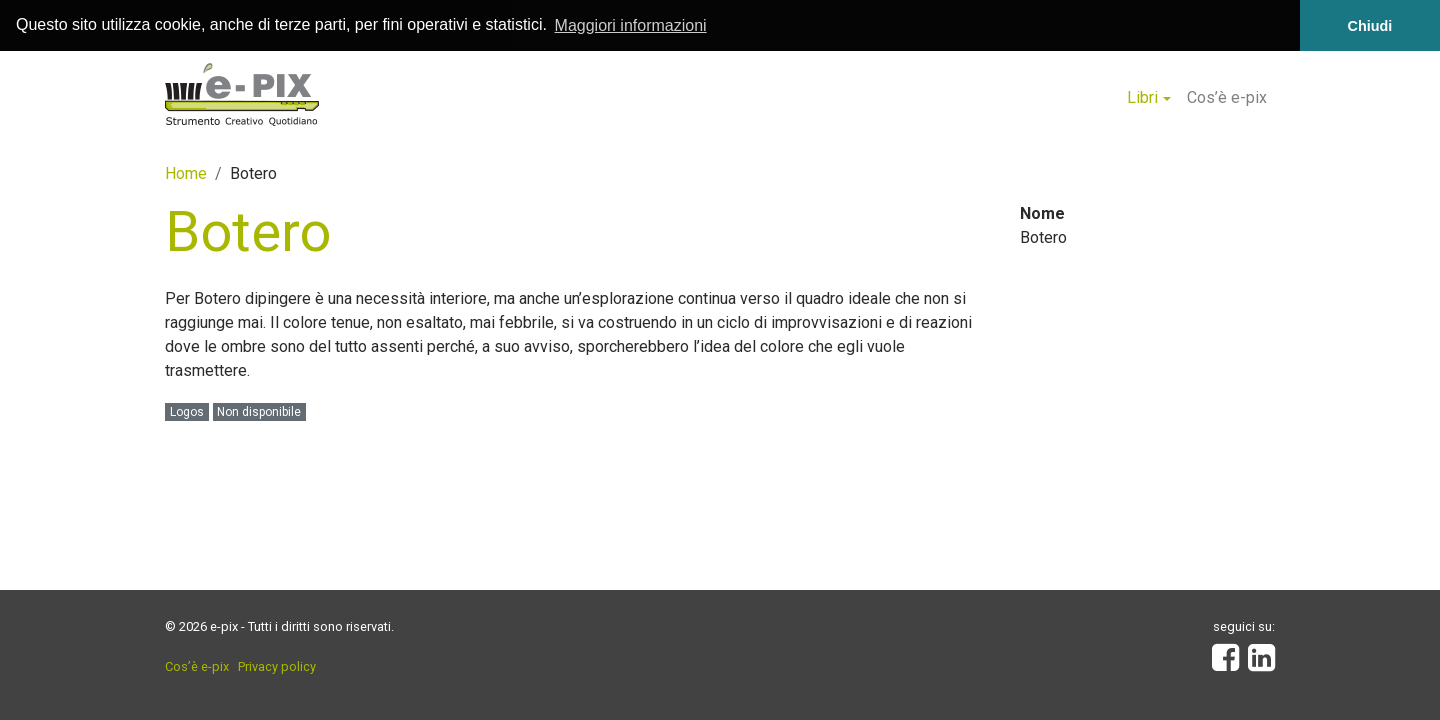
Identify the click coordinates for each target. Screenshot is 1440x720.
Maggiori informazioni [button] (631, 25)
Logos (187, 412)
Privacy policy (277, 666)
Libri (1142, 96)
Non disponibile (259, 412)
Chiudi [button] (1370, 26)
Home (186, 172)
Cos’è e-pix (1227, 96)
